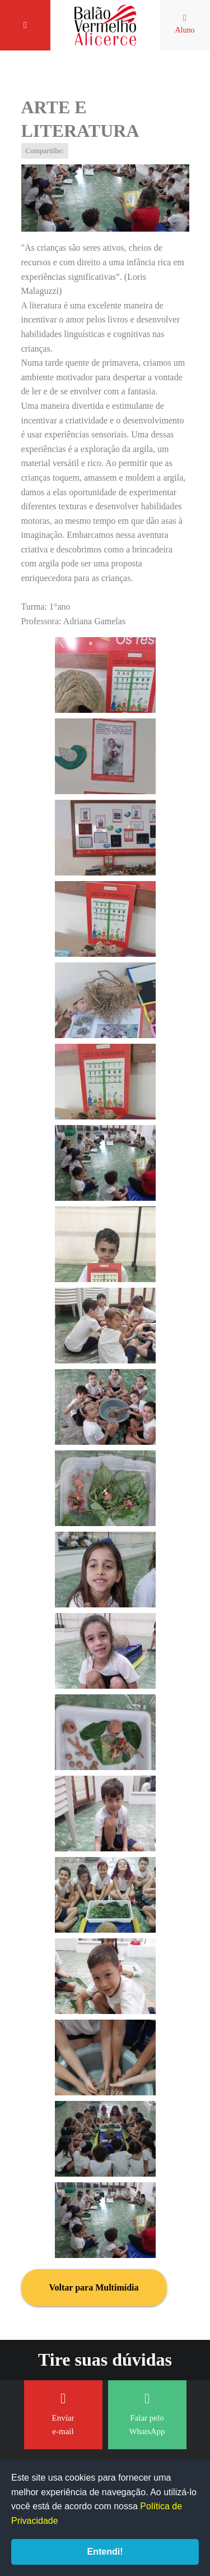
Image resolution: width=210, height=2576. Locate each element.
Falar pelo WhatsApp (147, 2413)
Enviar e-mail (63, 2413)
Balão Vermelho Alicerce (105, 25)
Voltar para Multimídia (94, 2287)
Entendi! (105, 2551)
